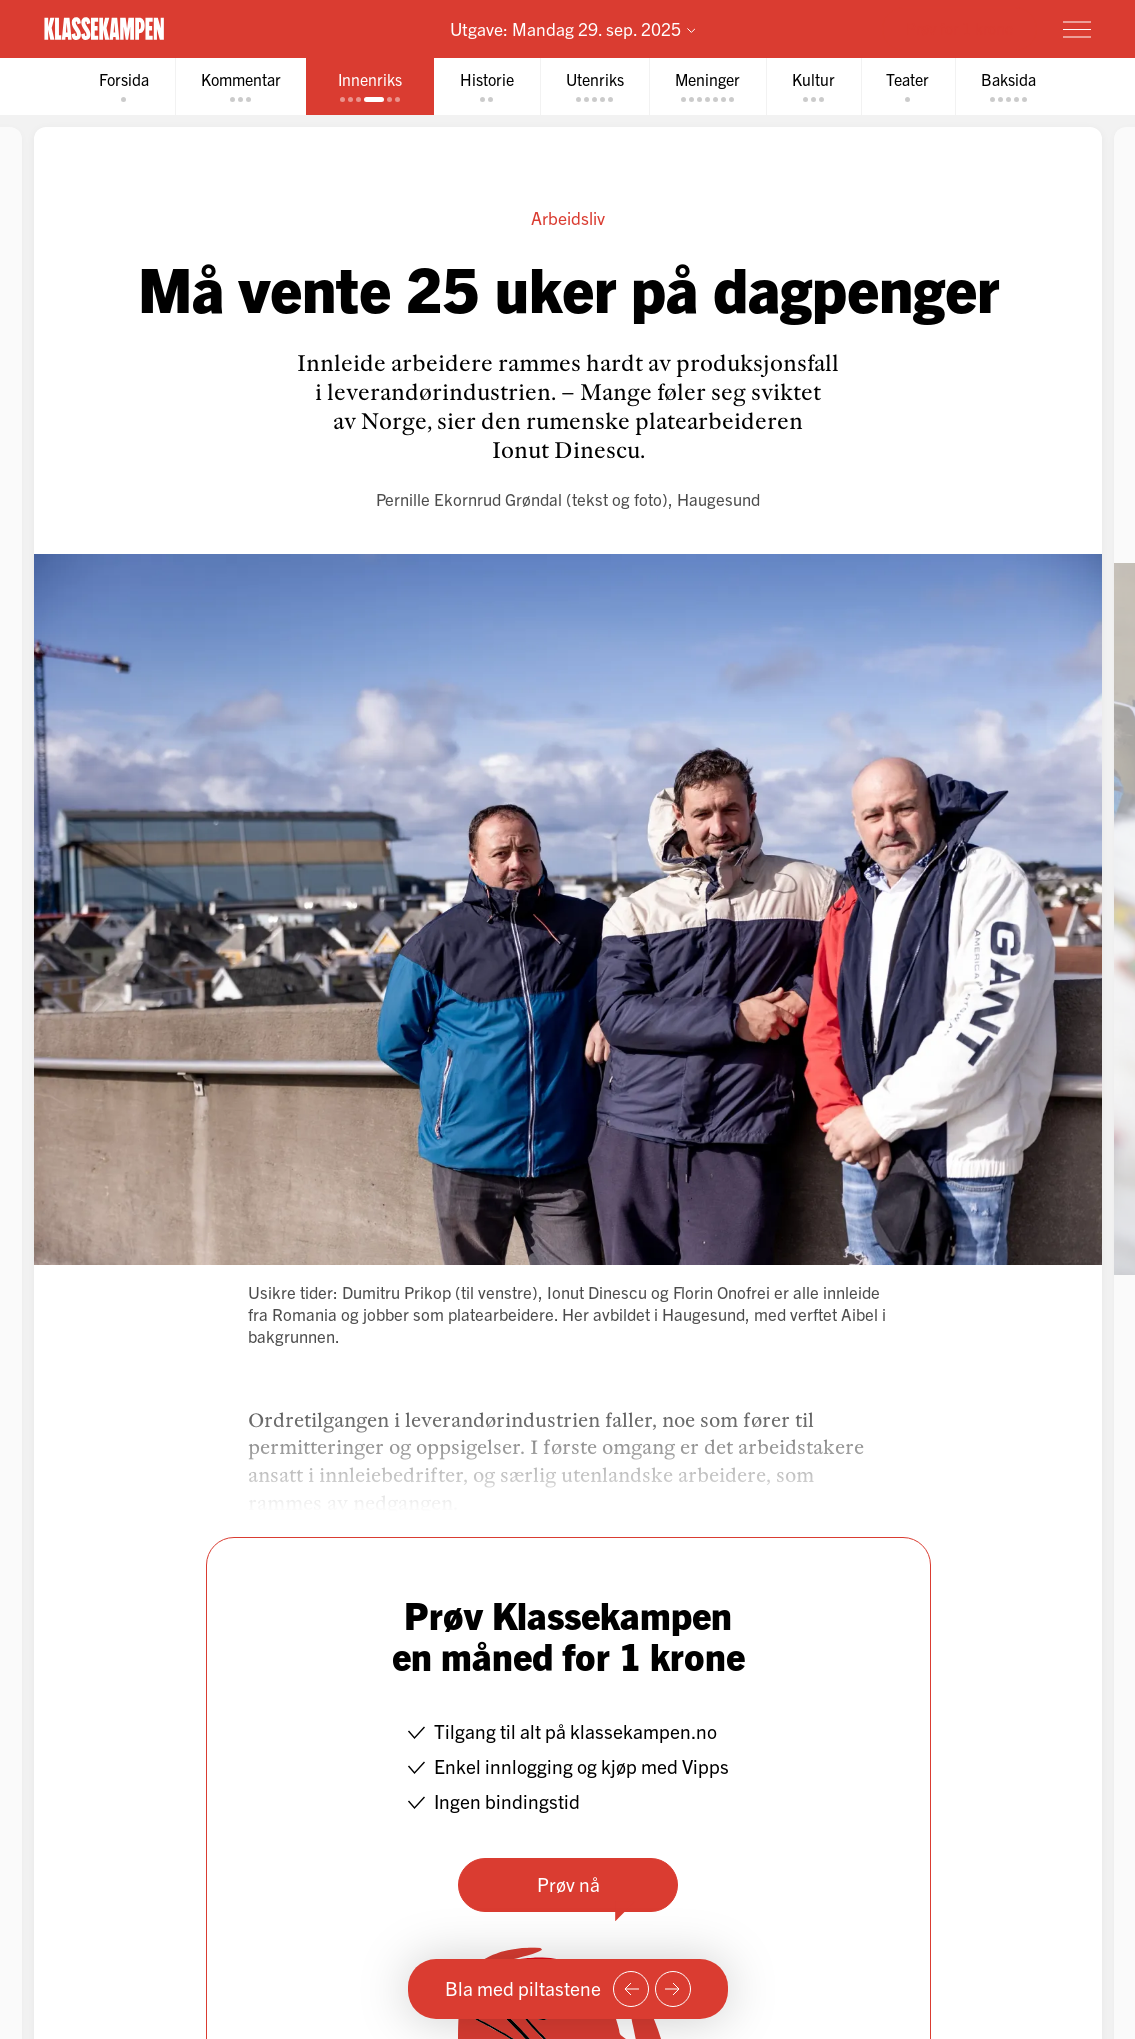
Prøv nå (567, 1884)
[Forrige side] (631, 1989)
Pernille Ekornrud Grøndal (469, 498)
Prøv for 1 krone (959, 28)
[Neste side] (673, 1989)
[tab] (123, 86)
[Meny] (1077, 29)
